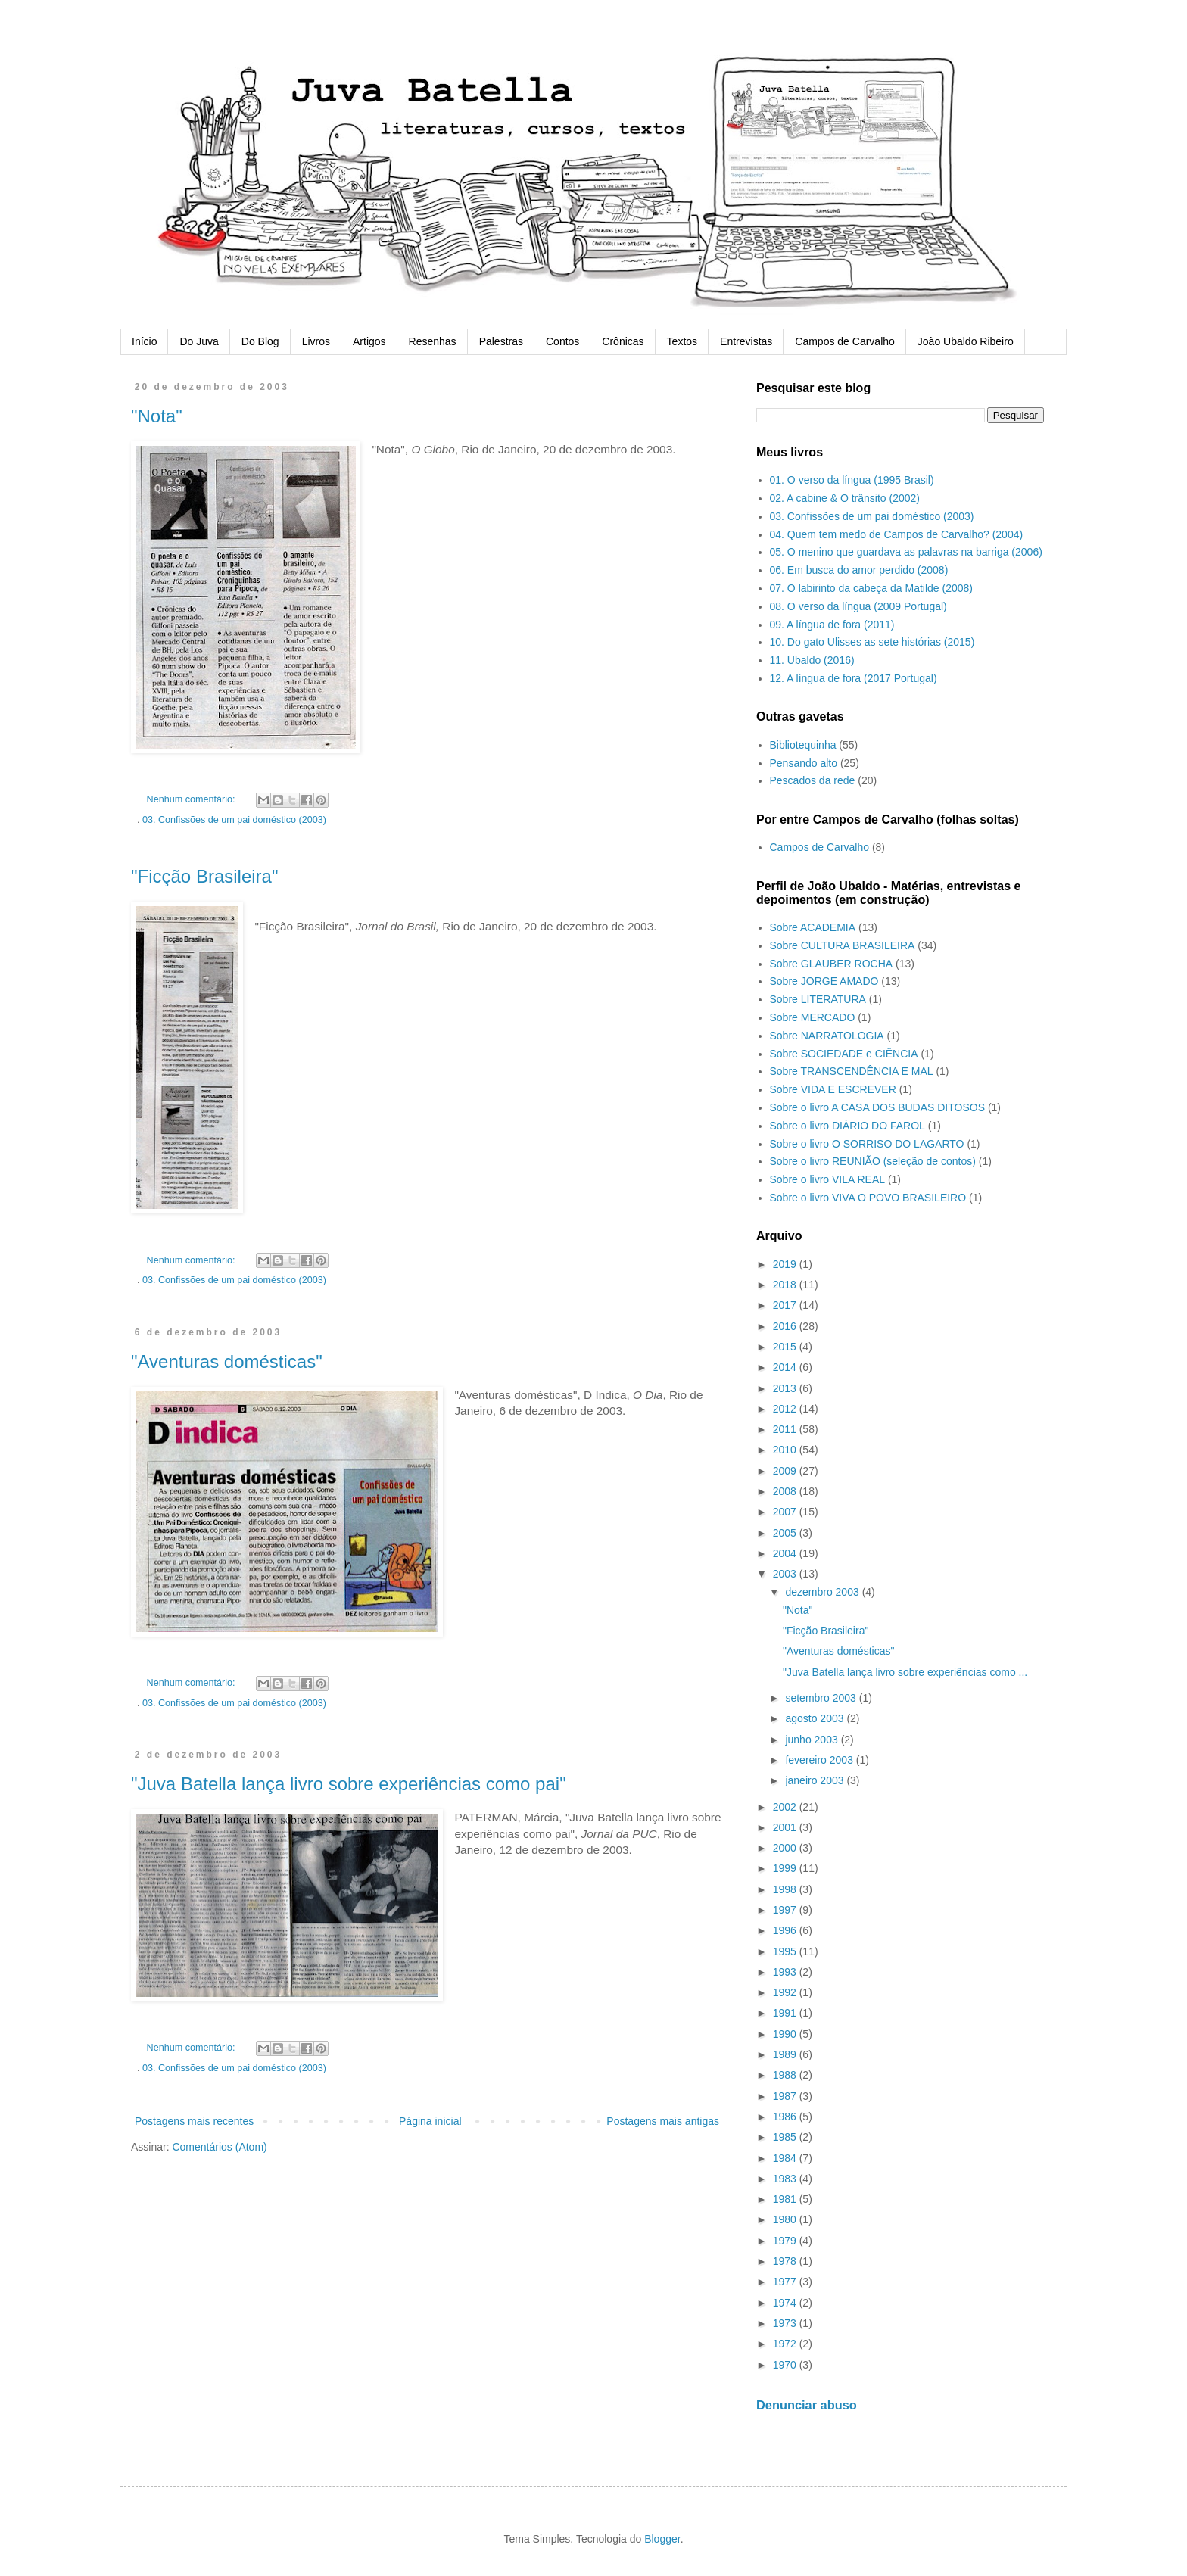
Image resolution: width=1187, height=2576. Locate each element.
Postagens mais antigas (662, 2121)
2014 (786, 1367)
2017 (786, 1305)
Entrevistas (746, 341)
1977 (786, 2281)
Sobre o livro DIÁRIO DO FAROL (847, 1126)
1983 (786, 2179)
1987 (786, 2096)
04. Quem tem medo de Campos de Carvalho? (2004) (896, 534)
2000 (786, 1848)
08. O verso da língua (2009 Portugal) (858, 606)
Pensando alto (804, 763)
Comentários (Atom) (219, 2147)
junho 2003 (812, 1739)
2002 (786, 1807)
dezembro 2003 (823, 1592)
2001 (786, 1827)
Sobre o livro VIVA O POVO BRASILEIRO (868, 1197)
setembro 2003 (821, 1698)
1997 (786, 1910)
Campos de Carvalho (845, 341)
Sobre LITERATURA (818, 999)
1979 (786, 2241)
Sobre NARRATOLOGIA (827, 1035)
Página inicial (430, 2121)
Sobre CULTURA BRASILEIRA (842, 945)
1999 (786, 1868)
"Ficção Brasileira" (204, 876)
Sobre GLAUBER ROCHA (831, 964)
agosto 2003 (815, 1718)
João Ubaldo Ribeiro (966, 341)
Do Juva (198, 341)
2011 (786, 1429)
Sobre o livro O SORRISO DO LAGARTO (867, 1144)
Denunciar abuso (806, 2405)
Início (144, 341)
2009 (786, 1471)
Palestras (501, 341)
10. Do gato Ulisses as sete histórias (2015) (872, 642)
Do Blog (260, 341)
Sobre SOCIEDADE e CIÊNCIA (844, 1054)
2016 (786, 1326)
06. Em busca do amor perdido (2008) (859, 570)
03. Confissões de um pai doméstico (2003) (234, 820)
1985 (786, 2137)
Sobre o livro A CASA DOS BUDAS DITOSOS (878, 1107)
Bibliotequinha (803, 745)
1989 (786, 2054)
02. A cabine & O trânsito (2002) (845, 498)
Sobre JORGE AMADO (824, 981)
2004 (786, 1553)
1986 (786, 2116)
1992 (786, 1992)
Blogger (662, 2539)
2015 (786, 1347)
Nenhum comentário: (192, 799)
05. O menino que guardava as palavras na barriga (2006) (906, 552)
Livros (316, 341)
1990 (786, 2034)
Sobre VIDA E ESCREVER (833, 1089)
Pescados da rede (812, 780)
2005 (786, 1533)
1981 (786, 2199)
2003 (786, 1574)
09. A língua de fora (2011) (832, 624)
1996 (786, 1930)
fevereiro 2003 (820, 1760)
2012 (786, 1409)
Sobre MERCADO (812, 1017)
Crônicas (622, 341)
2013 (786, 1388)
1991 (786, 2013)
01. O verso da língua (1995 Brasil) (852, 480)
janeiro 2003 (815, 1780)
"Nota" (156, 416)
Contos (562, 341)
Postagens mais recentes (194, 2121)
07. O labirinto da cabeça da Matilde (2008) (872, 588)
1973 (786, 2323)
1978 (786, 2261)
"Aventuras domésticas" (226, 1361)
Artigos (369, 341)
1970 (786, 2365)
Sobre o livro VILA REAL (828, 1179)
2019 (786, 1264)
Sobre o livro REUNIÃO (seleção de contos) (873, 1161)
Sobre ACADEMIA (813, 927)
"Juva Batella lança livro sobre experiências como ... (905, 1672)
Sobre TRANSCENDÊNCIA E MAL (851, 1071)
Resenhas (432, 341)
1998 (786, 1889)
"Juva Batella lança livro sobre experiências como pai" (348, 1784)
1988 (786, 2075)
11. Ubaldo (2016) (812, 660)
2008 (786, 1491)
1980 (786, 2219)
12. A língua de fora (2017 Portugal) (853, 678)
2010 (786, 1450)
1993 (786, 1972)
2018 (786, 1285)
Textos (682, 341)
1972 (786, 2344)
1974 (786, 2303)
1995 (786, 1951)
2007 (786, 1512)
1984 (786, 2158)
